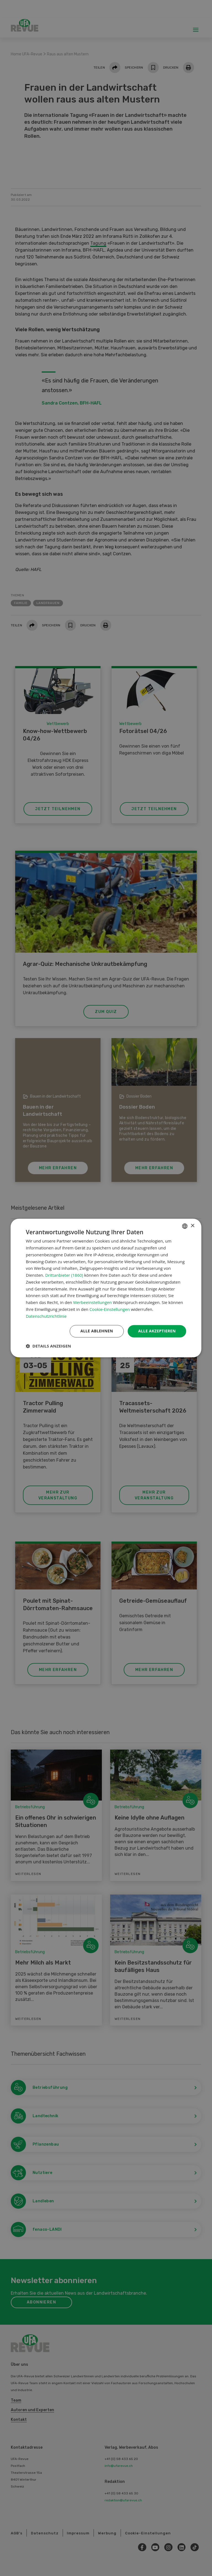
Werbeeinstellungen (92, 1302)
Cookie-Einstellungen (109, 1309)
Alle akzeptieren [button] (157, 1331)
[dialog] (105, 1288)
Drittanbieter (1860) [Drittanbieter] (64, 1275)
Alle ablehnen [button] (96, 1331)
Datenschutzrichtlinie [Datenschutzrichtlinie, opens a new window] (46, 1316)
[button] (48, 1346)
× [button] (192, 1226)
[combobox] (185, 1226)
